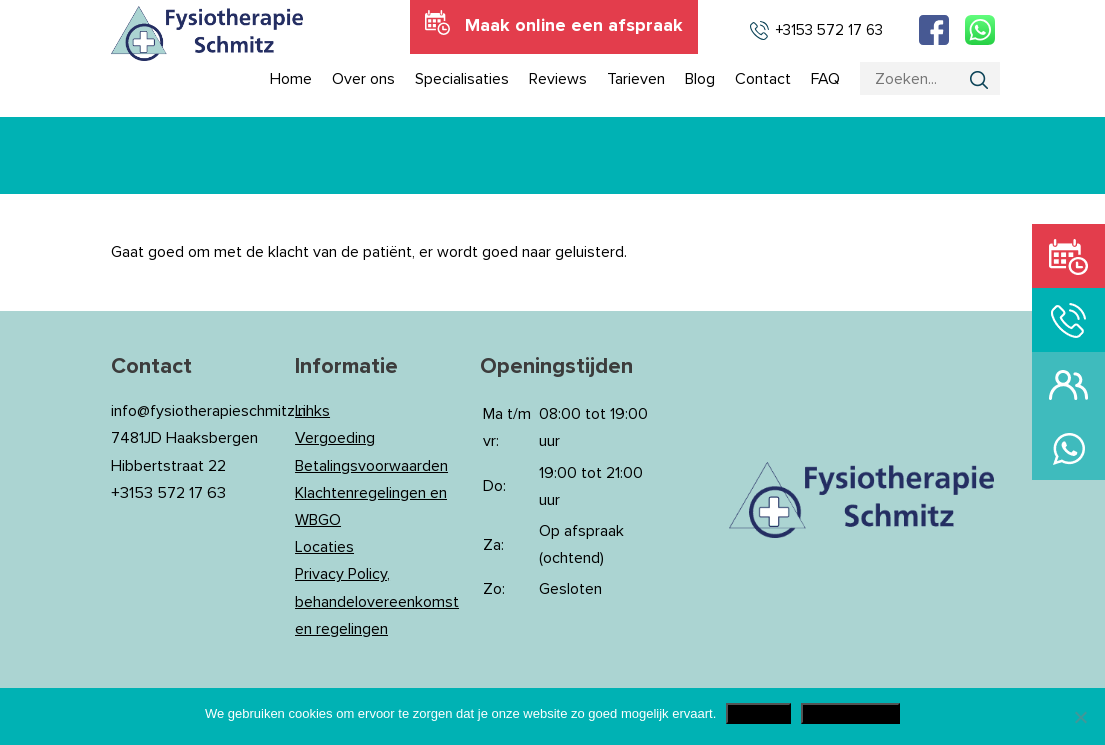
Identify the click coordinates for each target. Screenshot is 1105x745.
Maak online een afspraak (574, 26)
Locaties (324, 547)
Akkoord (758, 713)
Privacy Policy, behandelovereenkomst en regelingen (377, 601)
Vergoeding (335, 438)
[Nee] (1080, 717)
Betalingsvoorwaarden (371, 466)
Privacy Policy (850, 713)
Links (312, 411)
